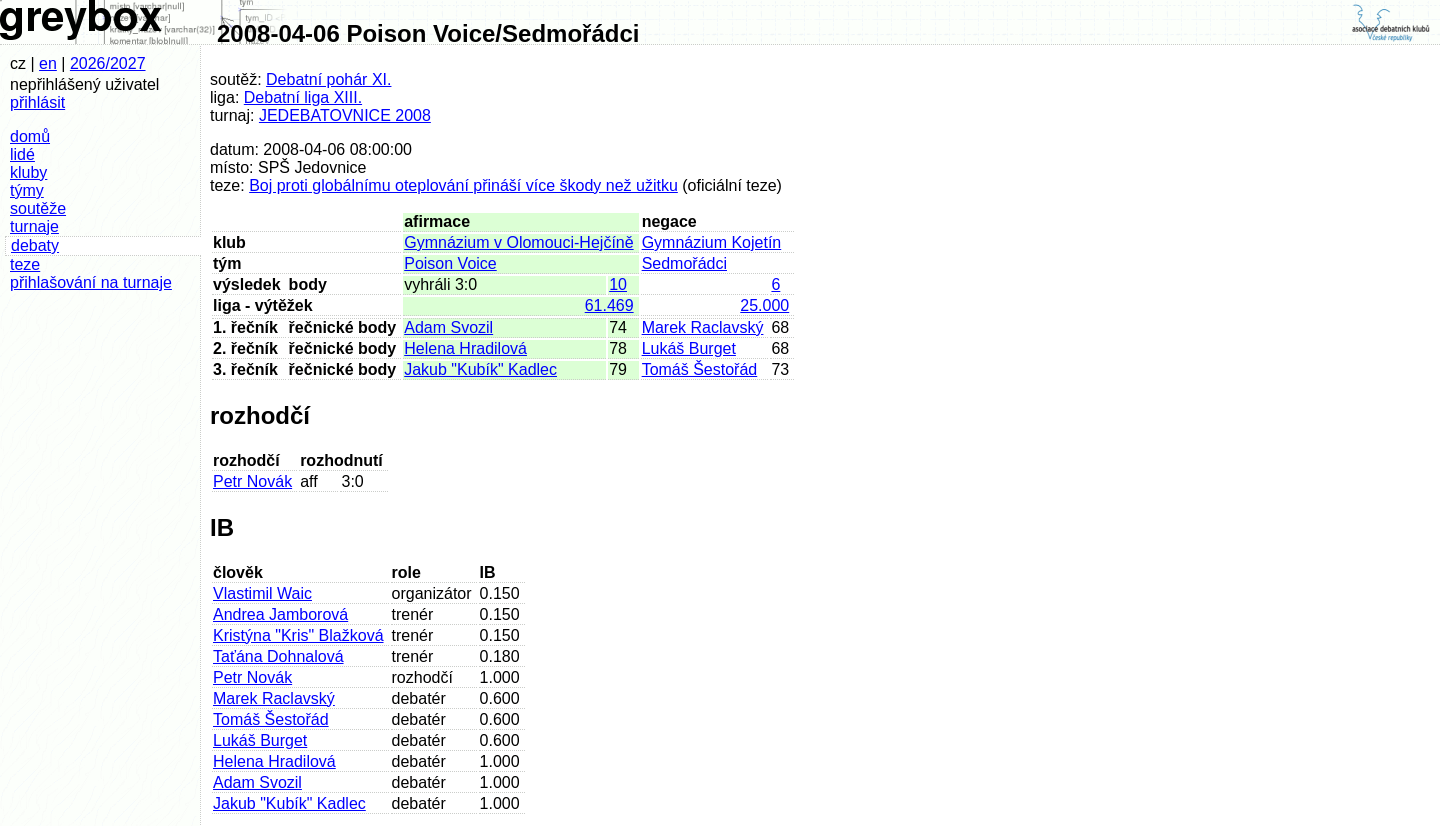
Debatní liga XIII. (303, 97)
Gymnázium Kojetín (712, 242)
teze (25, 264)
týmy (27, 190)
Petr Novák (252, 481)
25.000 (764, 305)
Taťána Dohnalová (278, 656)
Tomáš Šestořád (700, 369)
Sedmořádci (684, 263)
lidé (22, 154)
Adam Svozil (448, 327)
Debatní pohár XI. (328, 79)
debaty (35, 245)
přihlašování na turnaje (91, 282)
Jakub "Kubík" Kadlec (480, 369)
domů (30, 136)
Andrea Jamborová (280, 614)
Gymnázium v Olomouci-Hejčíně (518, 242)
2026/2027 (108, 63)
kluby (28, 172)
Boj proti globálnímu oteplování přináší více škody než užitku (463, 185)
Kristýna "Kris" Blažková (298, 635)
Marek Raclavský (703, 327)
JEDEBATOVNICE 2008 (345, 115)
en (48, 63)
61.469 (609, 305)
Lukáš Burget (689, 348)
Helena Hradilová (465, 348)
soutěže (38, 208)
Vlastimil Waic (262, 593)
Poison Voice (450, 263)
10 (618, 284)
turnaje (34, 226)
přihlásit (37, 102)
